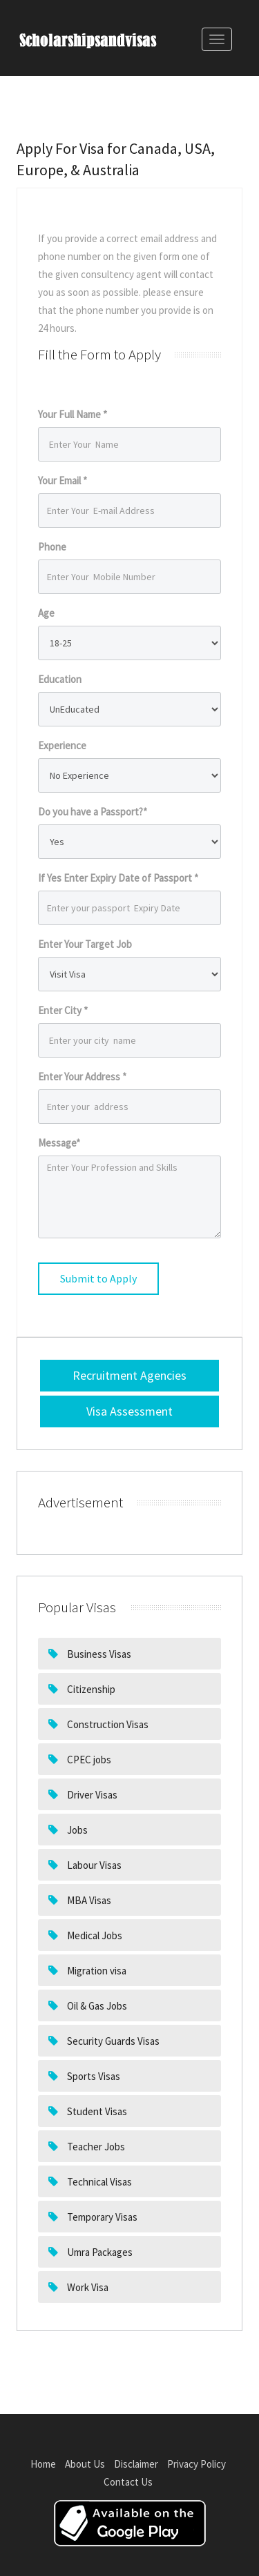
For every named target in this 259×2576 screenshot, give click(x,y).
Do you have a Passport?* (92, 811)
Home (43, 2463)
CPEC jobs (88, 1759)
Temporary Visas (101, 2216)
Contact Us (128, 2481)
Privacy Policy (196, 2463)
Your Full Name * (72, 414)
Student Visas (96, 2111)
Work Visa (86, 2287)
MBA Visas (88, 1900)
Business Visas (98, 1654)
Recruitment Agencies (129, 1375)
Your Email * (62, 480)
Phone (52, 546)
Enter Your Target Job (85, 944)
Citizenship (90, 1689)
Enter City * (63, 1010)
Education (59, 679)
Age (46, 613)
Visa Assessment (129, 1411)
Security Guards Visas (112, 2041)
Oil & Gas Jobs (96, 2005)
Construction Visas (106, 1724)
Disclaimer (136, 2463)
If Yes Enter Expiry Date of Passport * (118, 877)
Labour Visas (93, 1865)
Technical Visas (98, 2181)
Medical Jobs (93, 1935)
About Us (85, 2463)
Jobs (76, 1829)
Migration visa (95, 1970)
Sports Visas (92, 2076)
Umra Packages (99, 2252)
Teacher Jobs (95, 2146)
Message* (59, 1142)
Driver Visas (91, 1794)
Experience (62, 745)
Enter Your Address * (82, 1076)
